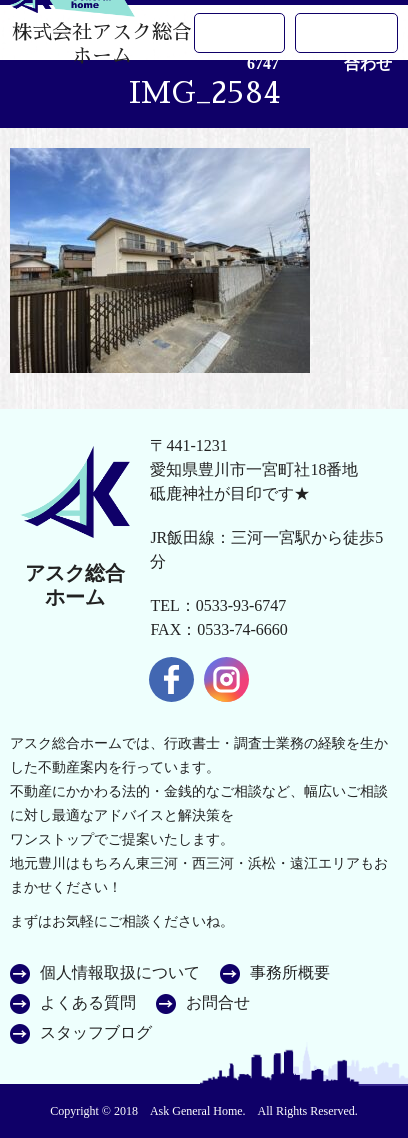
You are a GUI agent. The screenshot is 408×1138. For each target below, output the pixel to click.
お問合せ (218, 1003)
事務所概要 (290, 973)
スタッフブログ (96, 1033)
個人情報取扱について (120, 973)
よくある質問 (88, 1003)
